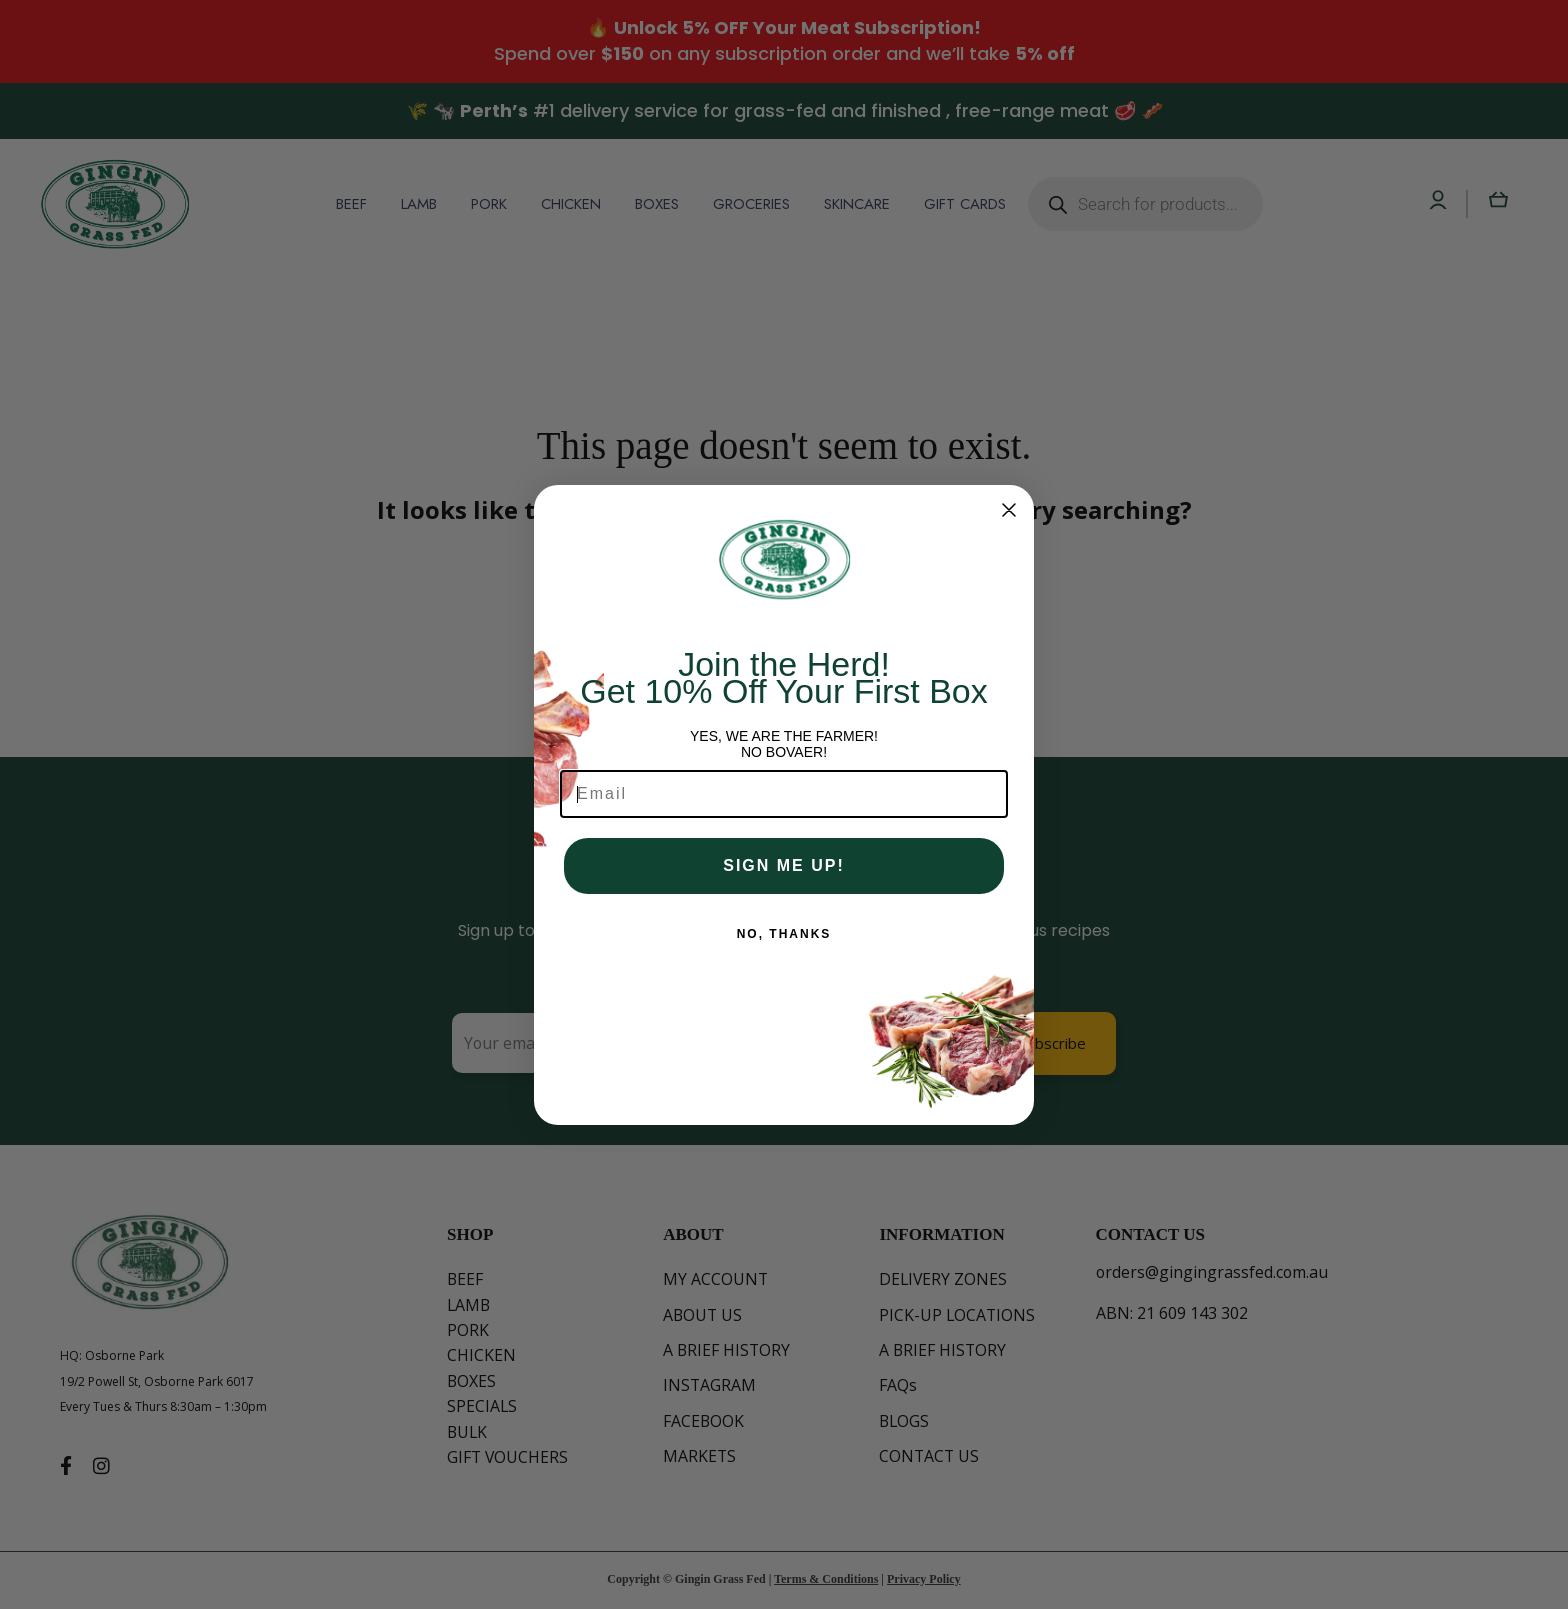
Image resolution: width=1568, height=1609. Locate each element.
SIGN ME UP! (784, 865)
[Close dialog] (1009, 510)
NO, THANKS (784, 934)
